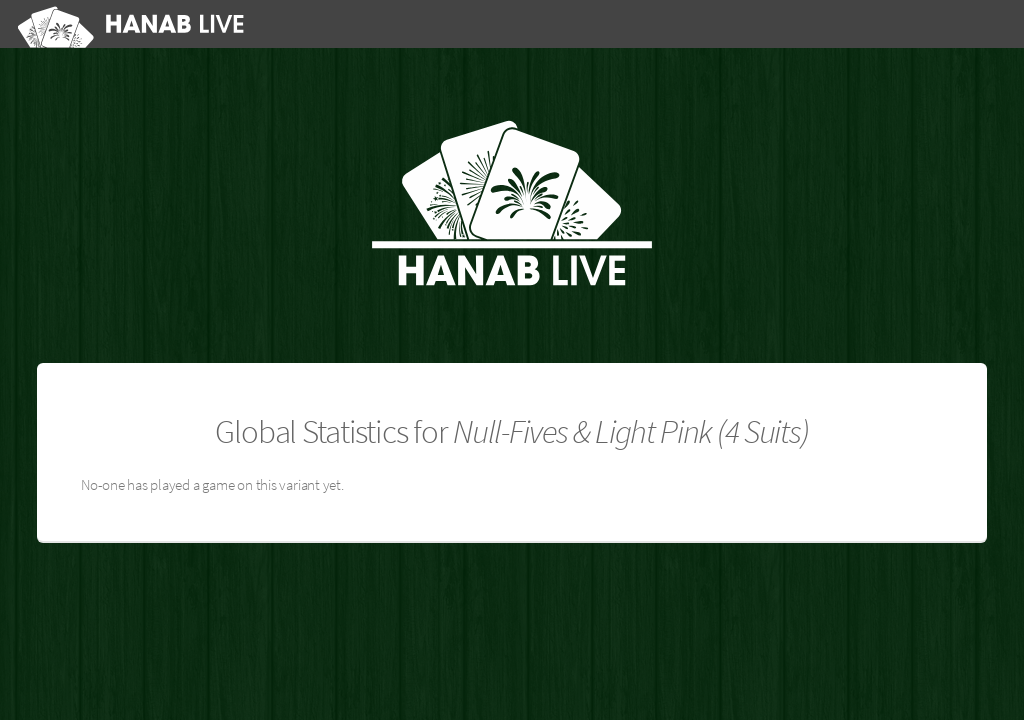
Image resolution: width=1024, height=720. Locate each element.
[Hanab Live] (134, 23)
